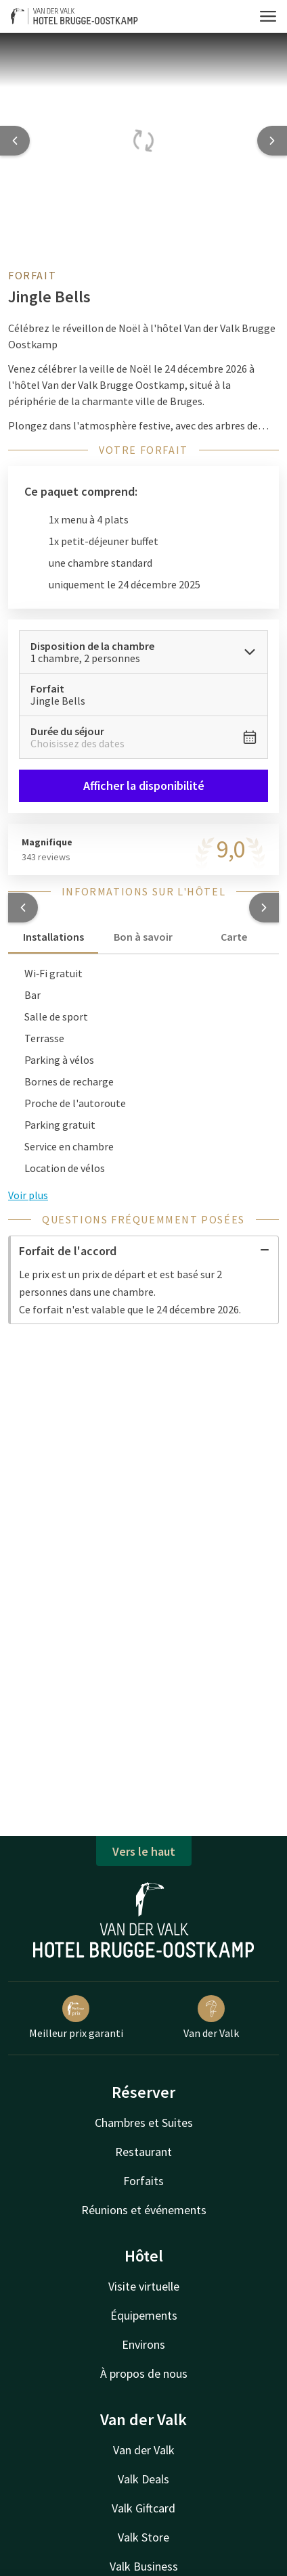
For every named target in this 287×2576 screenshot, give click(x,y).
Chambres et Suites (144, 2122)
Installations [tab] (53, 936)
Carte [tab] (234, 936)
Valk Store (143, 2537)
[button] (23, 907)
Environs (143, 2344)
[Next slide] (272, 141)
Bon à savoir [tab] (143, 936)
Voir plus (28, 1195)
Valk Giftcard (143, 2508)
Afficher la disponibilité (143, 785)
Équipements (143, 2315)
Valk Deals (143, 2479)
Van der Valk (211, 2017)
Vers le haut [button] (143, 1851)
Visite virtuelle (143, 2286)
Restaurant (143, 2151)
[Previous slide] (15, 141)
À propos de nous (143, 2373)
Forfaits (143, 2180)
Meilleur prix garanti (76, 2017)
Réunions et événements (143, 2210)
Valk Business (144, 2566)
